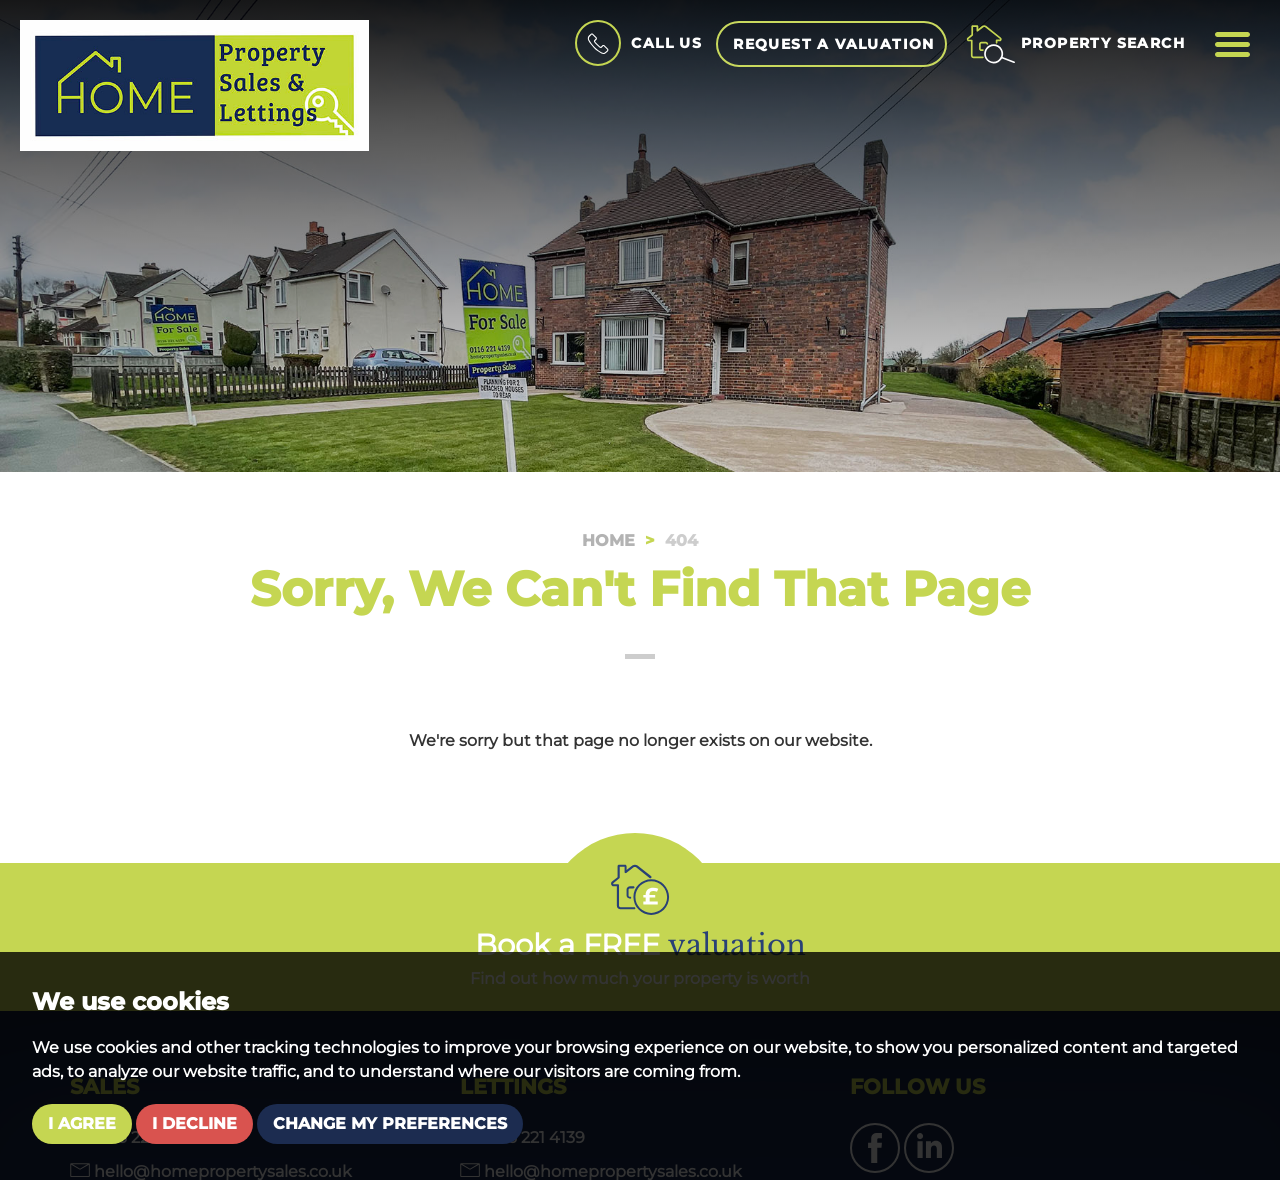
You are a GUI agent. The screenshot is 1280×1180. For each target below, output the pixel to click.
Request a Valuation (834, 44)
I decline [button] (194, 1123)
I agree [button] (82, 1123)
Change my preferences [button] (390, 1123)
